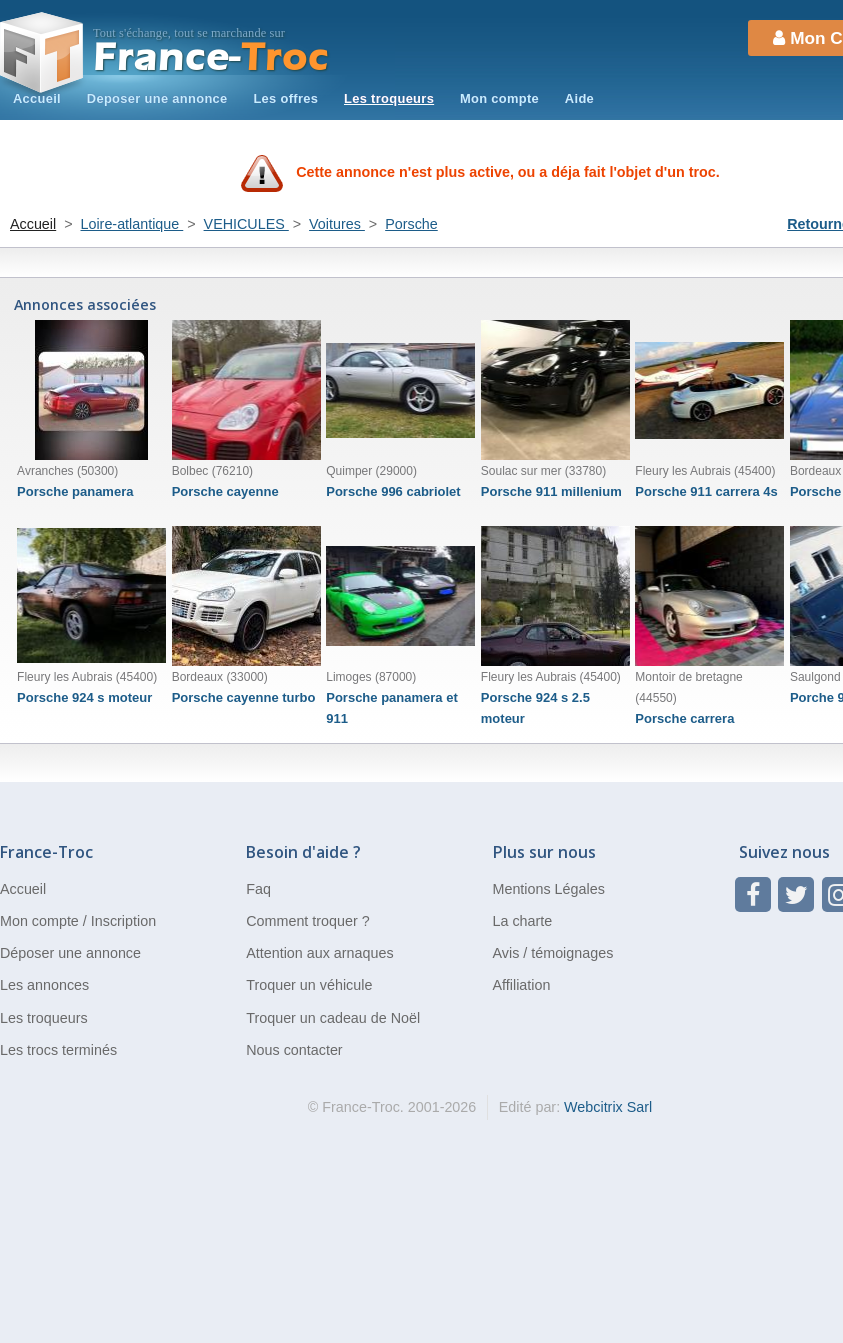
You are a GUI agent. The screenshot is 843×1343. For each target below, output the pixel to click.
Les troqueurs (389, 98)
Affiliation (522, 985)
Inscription (123, 921)
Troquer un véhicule (309, 985)
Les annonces (44, 985)
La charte (523, 921)
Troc (211, 57)
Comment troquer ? (307, 921)
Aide (579, 98)
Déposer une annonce (70, 953)
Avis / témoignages (553, 953)
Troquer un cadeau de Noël (333, 1018)
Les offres (285, 98)
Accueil (37, 98)
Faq (258, 889)
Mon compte (499, 98)
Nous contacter (294, 1050)
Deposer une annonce (157, 98)
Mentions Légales (549, 889)
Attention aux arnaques (319, 953)
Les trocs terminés (58, 1050)
